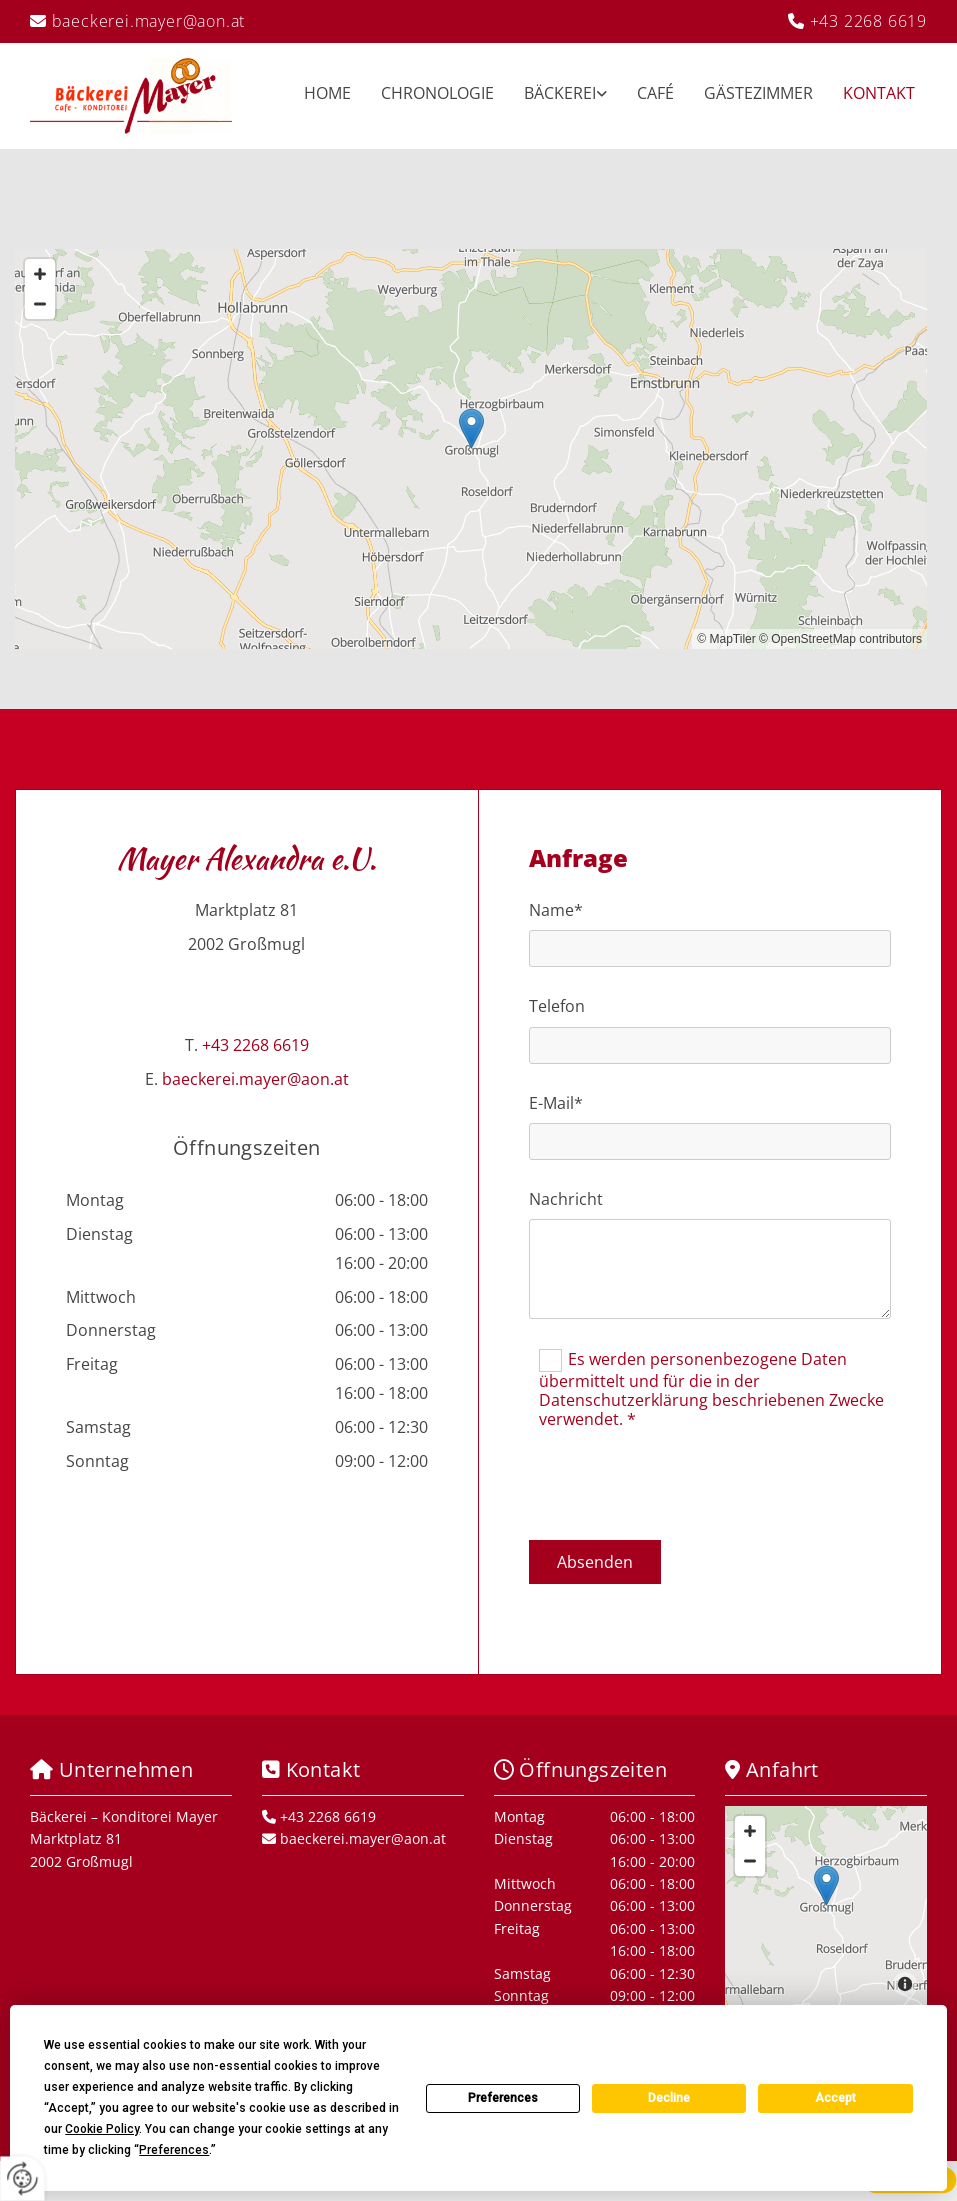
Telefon (557, 1006)
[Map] (471, 449)
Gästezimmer (758, 93)
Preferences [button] (174, 2150)
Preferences (503, 2098)
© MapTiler (726, 639)
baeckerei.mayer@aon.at (149, 21)
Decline (669, 2098)
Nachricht (566, 1199)
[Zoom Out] (40, 304)
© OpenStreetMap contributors (840, 639)
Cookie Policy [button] (102, 2129)
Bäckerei (560, 93)
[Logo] (131, 96)
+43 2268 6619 (868, 21)
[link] (550, 96)
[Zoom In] (40, 274)
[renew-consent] (22, 2178)
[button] (471, 428)
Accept (835, 2098)
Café (655, 93)
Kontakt (879, 93)
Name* (556, 910)
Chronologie (437, 93)
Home (327, 93)
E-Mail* (556, 1103)
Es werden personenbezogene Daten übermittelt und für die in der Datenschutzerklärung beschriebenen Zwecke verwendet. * (711, 1389)
